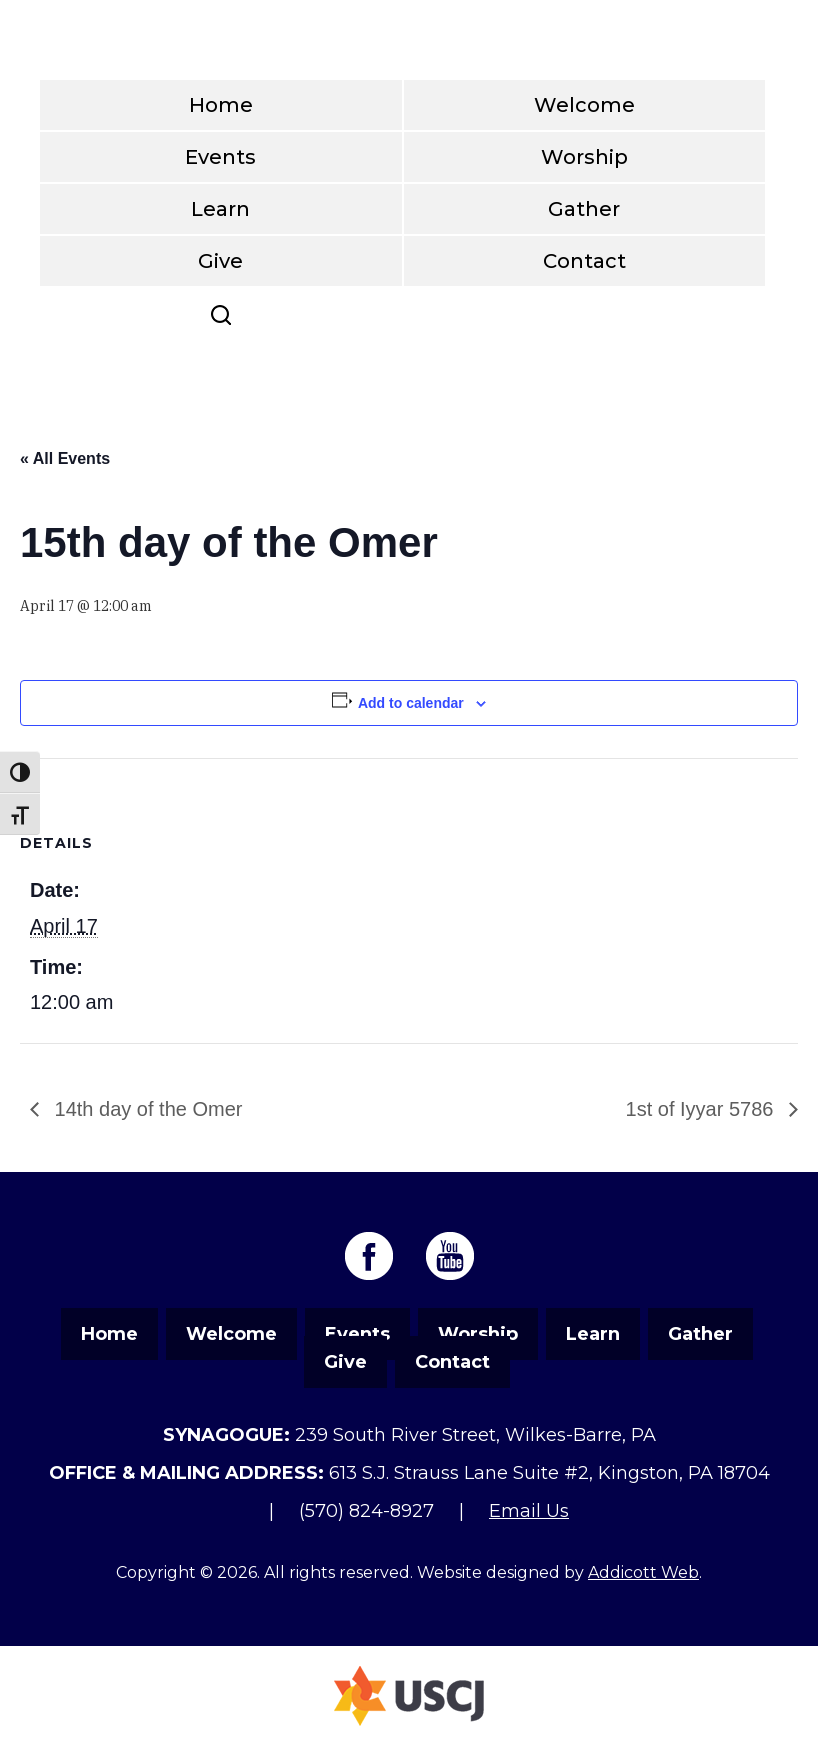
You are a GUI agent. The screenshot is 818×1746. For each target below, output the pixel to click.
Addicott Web (643, 1572)
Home (221, 105)
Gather (584, 209)
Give (220, 261)
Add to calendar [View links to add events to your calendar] (411, 703)
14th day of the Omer (145, 1109)
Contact (584, 261)
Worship (584, 157)
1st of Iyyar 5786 (702, 1109)
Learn (220, 209)
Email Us (529, 1511)
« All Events (65, 458)
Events (220, 157)
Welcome (584, 105)
